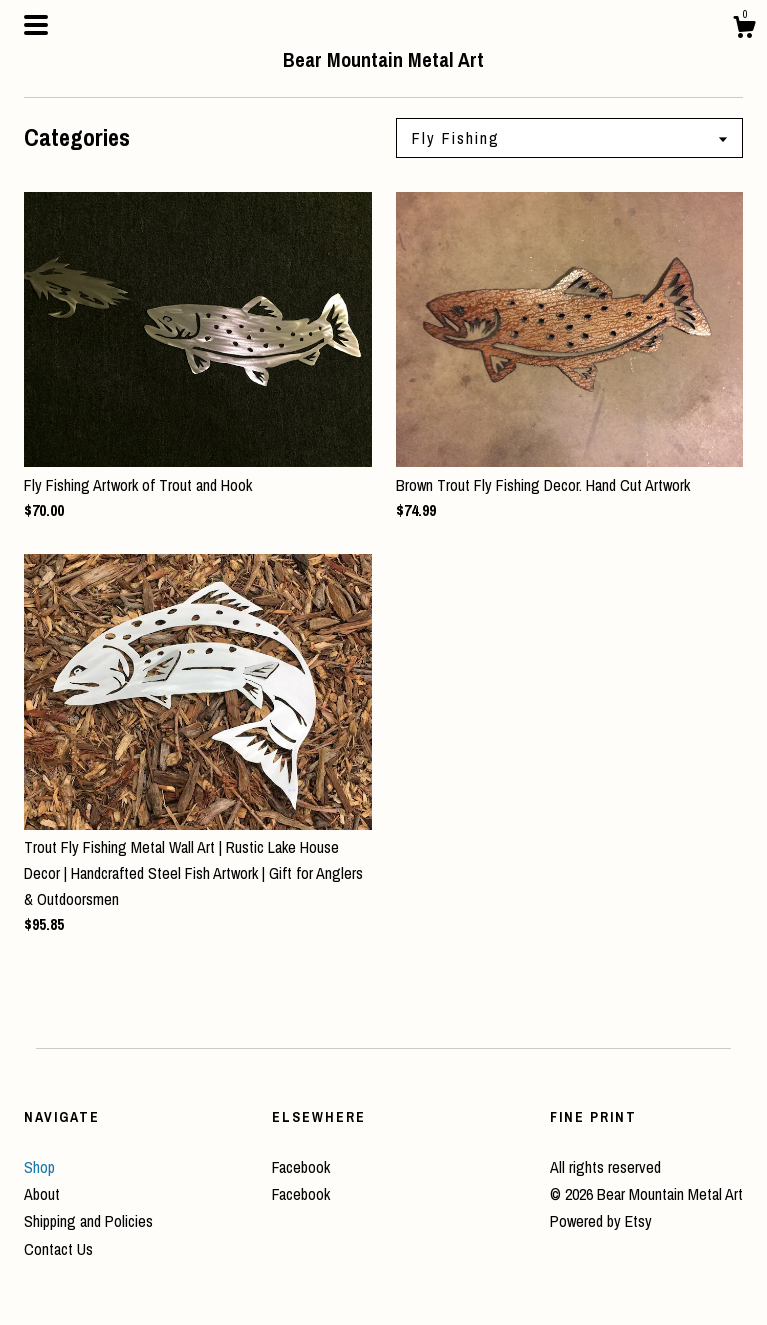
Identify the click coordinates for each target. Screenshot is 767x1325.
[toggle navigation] (36, 25)
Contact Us (58, 1249)
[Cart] (744, 30)
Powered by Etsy (601, 1221)
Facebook (301, 1167)
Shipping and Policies (88, 1221)
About (42, 1194)
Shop (39, 1167)
